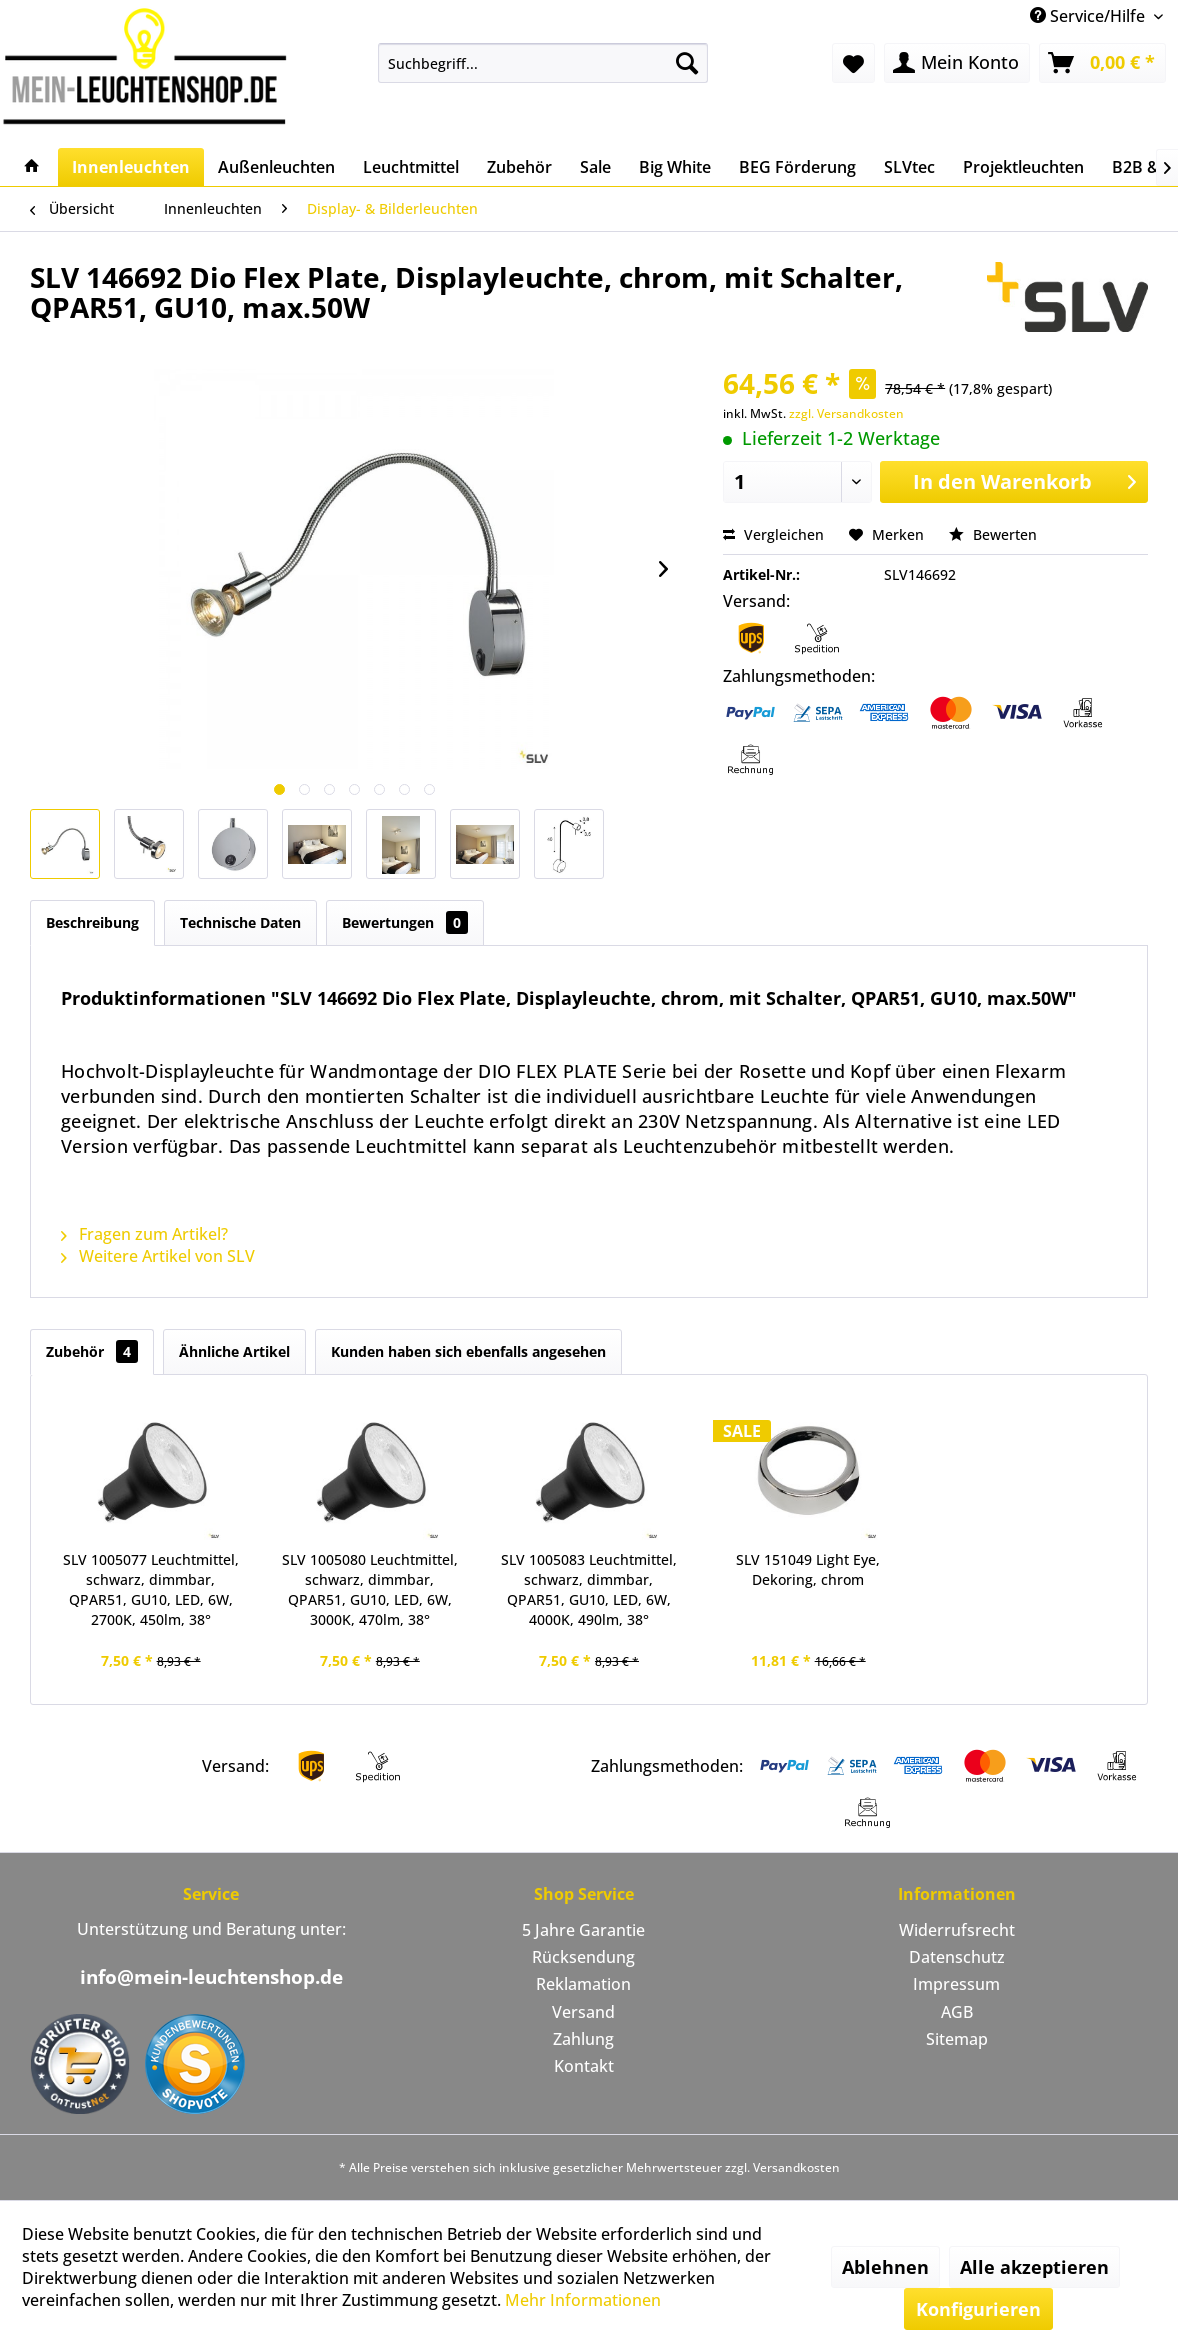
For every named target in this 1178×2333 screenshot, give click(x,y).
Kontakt (584, 2066)
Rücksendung (583, 1957)
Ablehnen (885, 2267)
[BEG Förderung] (797, 167)
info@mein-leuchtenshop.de (211, 1977)
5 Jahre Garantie (583, 1930)
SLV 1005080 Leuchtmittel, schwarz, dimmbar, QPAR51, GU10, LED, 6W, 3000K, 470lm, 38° (370, 1589)
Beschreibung (92, 922)
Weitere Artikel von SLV (158, 1256)
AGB (957, 2012)
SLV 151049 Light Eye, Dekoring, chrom (808, 1569)
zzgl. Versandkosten (846, 413)
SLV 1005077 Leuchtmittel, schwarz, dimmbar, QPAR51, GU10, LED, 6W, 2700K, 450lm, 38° (151, 1589)
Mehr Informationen (583, 2300)
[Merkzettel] (853, 63)
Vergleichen (773, 534)
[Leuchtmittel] (411, 167)
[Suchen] (687, 63)
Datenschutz (957, 1957)
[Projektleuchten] (1023, 167)
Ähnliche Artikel (234, 1351)
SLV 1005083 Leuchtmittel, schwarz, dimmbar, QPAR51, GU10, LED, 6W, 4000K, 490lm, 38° (589, 1589)
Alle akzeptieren (1034, 2267)
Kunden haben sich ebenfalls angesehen (468, 1351)
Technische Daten (240, 922)
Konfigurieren (978, 2309)
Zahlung (583, 2039)
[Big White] (675, 167)
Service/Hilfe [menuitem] (1089, 16)
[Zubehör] (519, 167)
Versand (583, 2012)
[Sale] (595, 167)
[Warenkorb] (1102, 63)
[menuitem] (543, 63)
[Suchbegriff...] (543, 63)
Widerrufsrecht (957, 1930)
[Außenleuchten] (276, 167)
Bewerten (993, 534)
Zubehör (92, 1351)
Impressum (956, 1984)
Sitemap (957, 2039)
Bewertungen (405, 922)
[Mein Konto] (957, 63)
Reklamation (583, 1984)
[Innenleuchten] (131, 167)
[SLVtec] (909, 167)
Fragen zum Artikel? (144, 1234)
